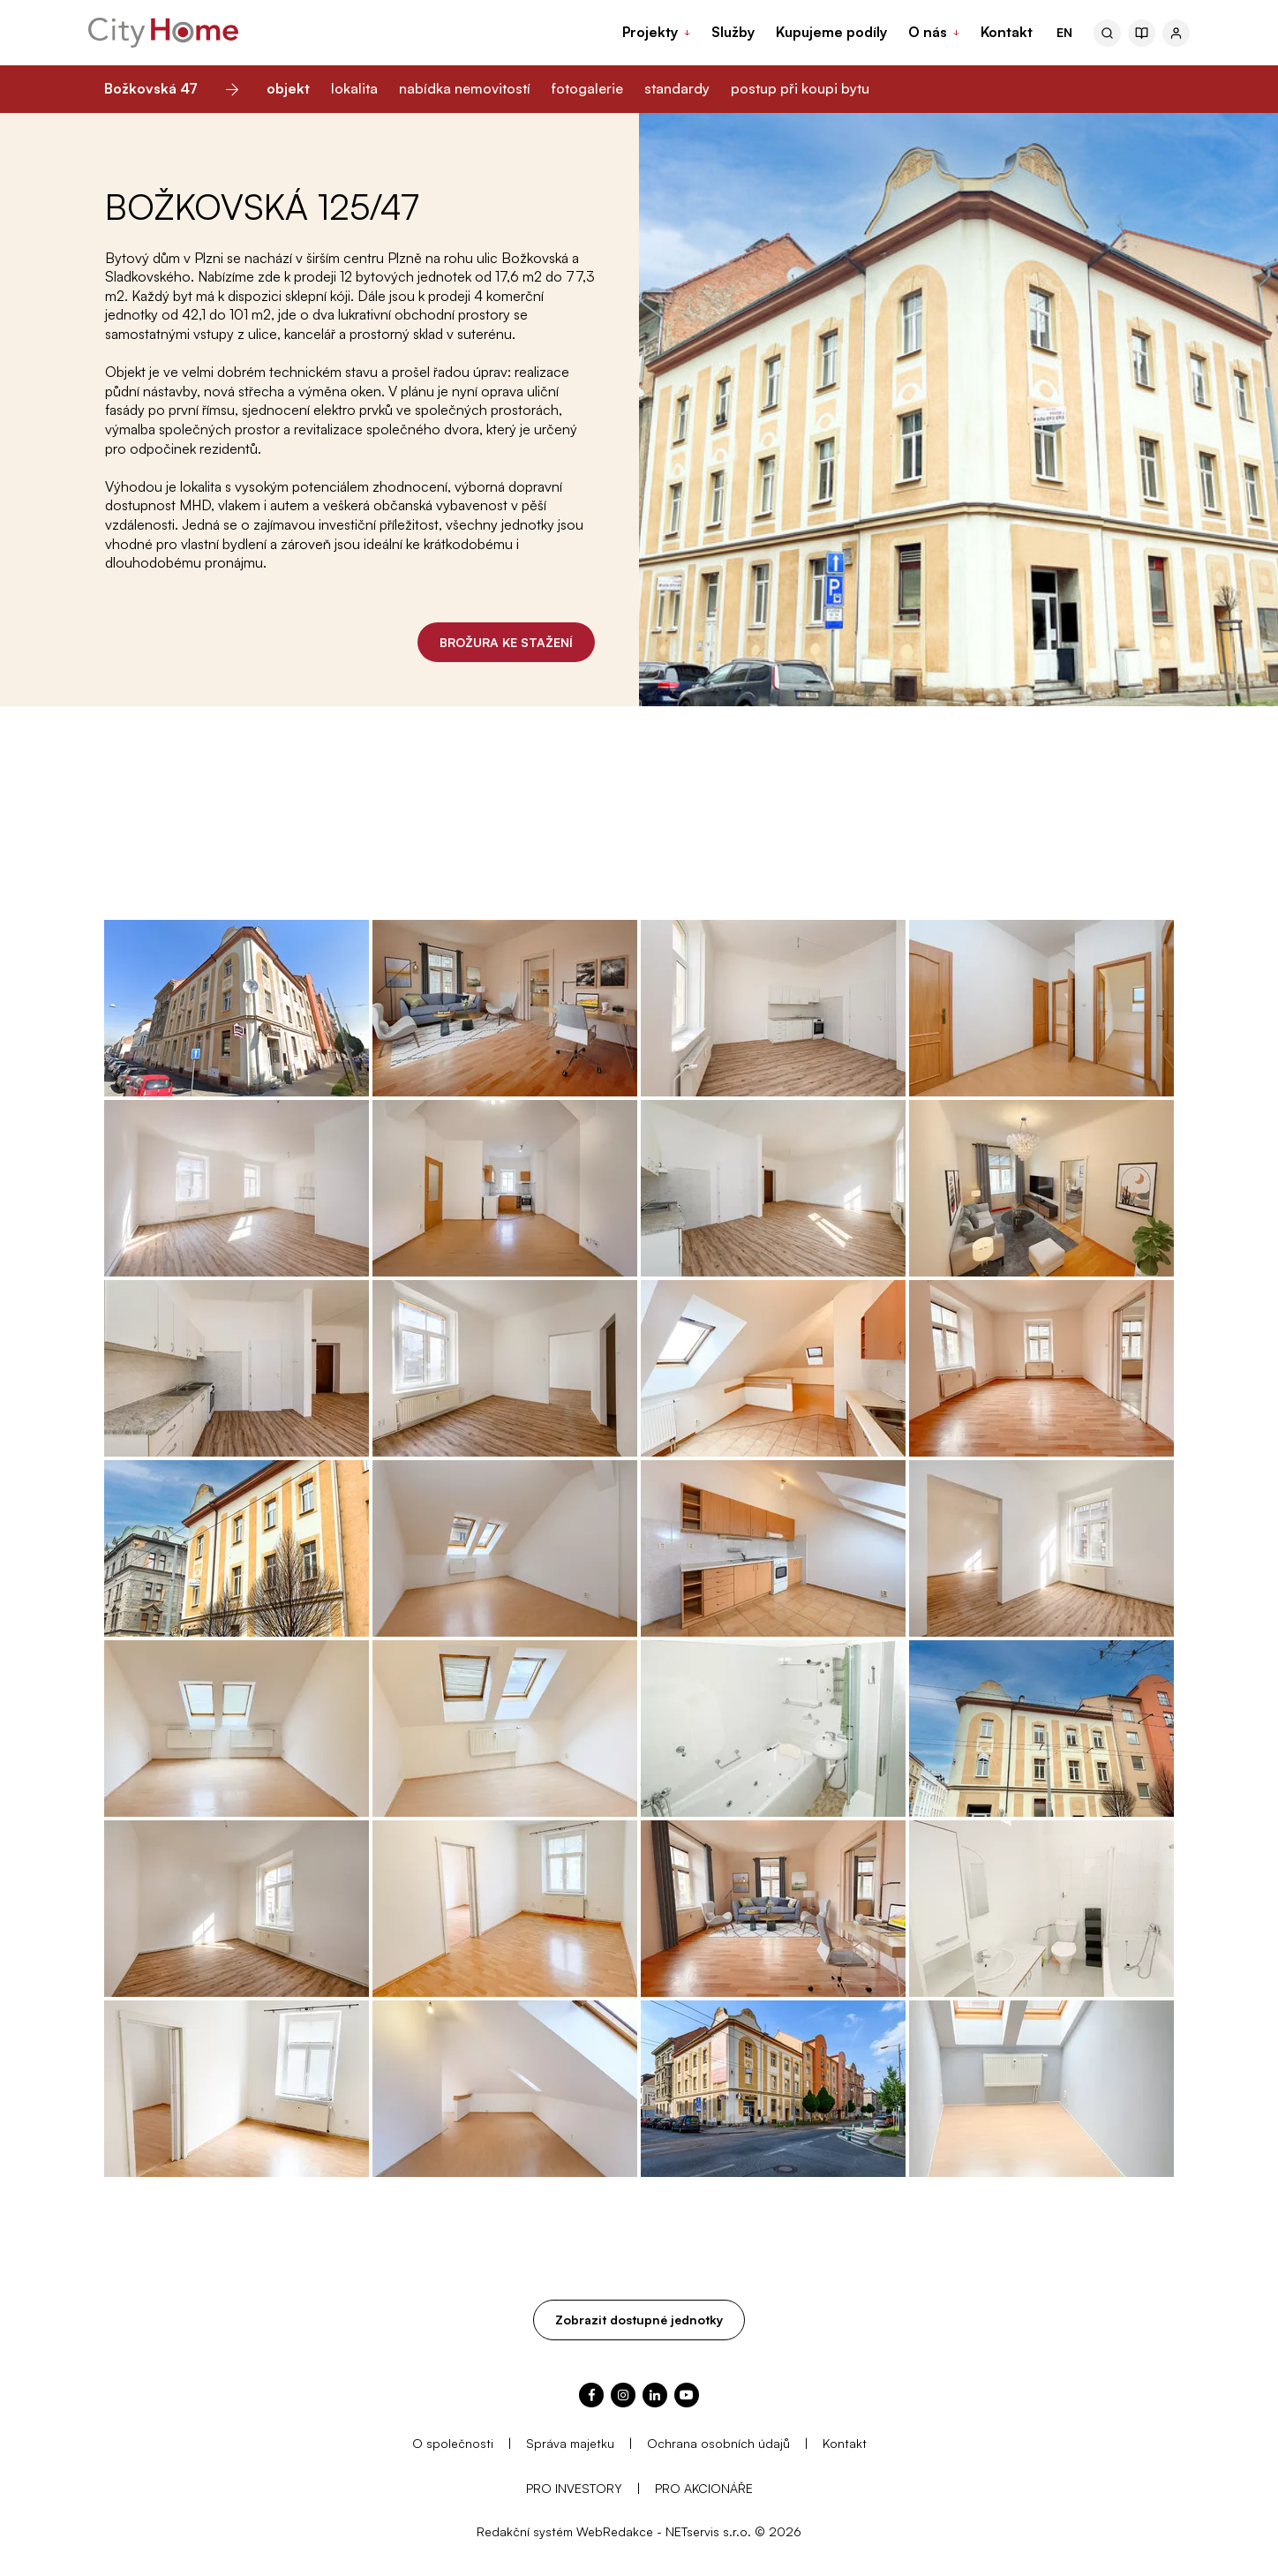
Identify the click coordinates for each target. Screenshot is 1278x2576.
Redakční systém (525, 2531)
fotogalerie (587, 88)
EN (1064, 32)
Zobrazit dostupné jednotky (639, 2319)
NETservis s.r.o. (708, 2531)
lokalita (354, 88)
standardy (677, 88)
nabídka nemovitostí (464, 88)
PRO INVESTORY (574, 2488)
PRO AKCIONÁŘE (704, 2488)
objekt (288, 88)
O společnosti (452, 2443)
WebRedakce (614, 2531)
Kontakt (845, 2443)
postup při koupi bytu (800, 88)
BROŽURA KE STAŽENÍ (506, 642)
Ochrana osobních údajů (718, 2443)
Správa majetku (570, 2443)
